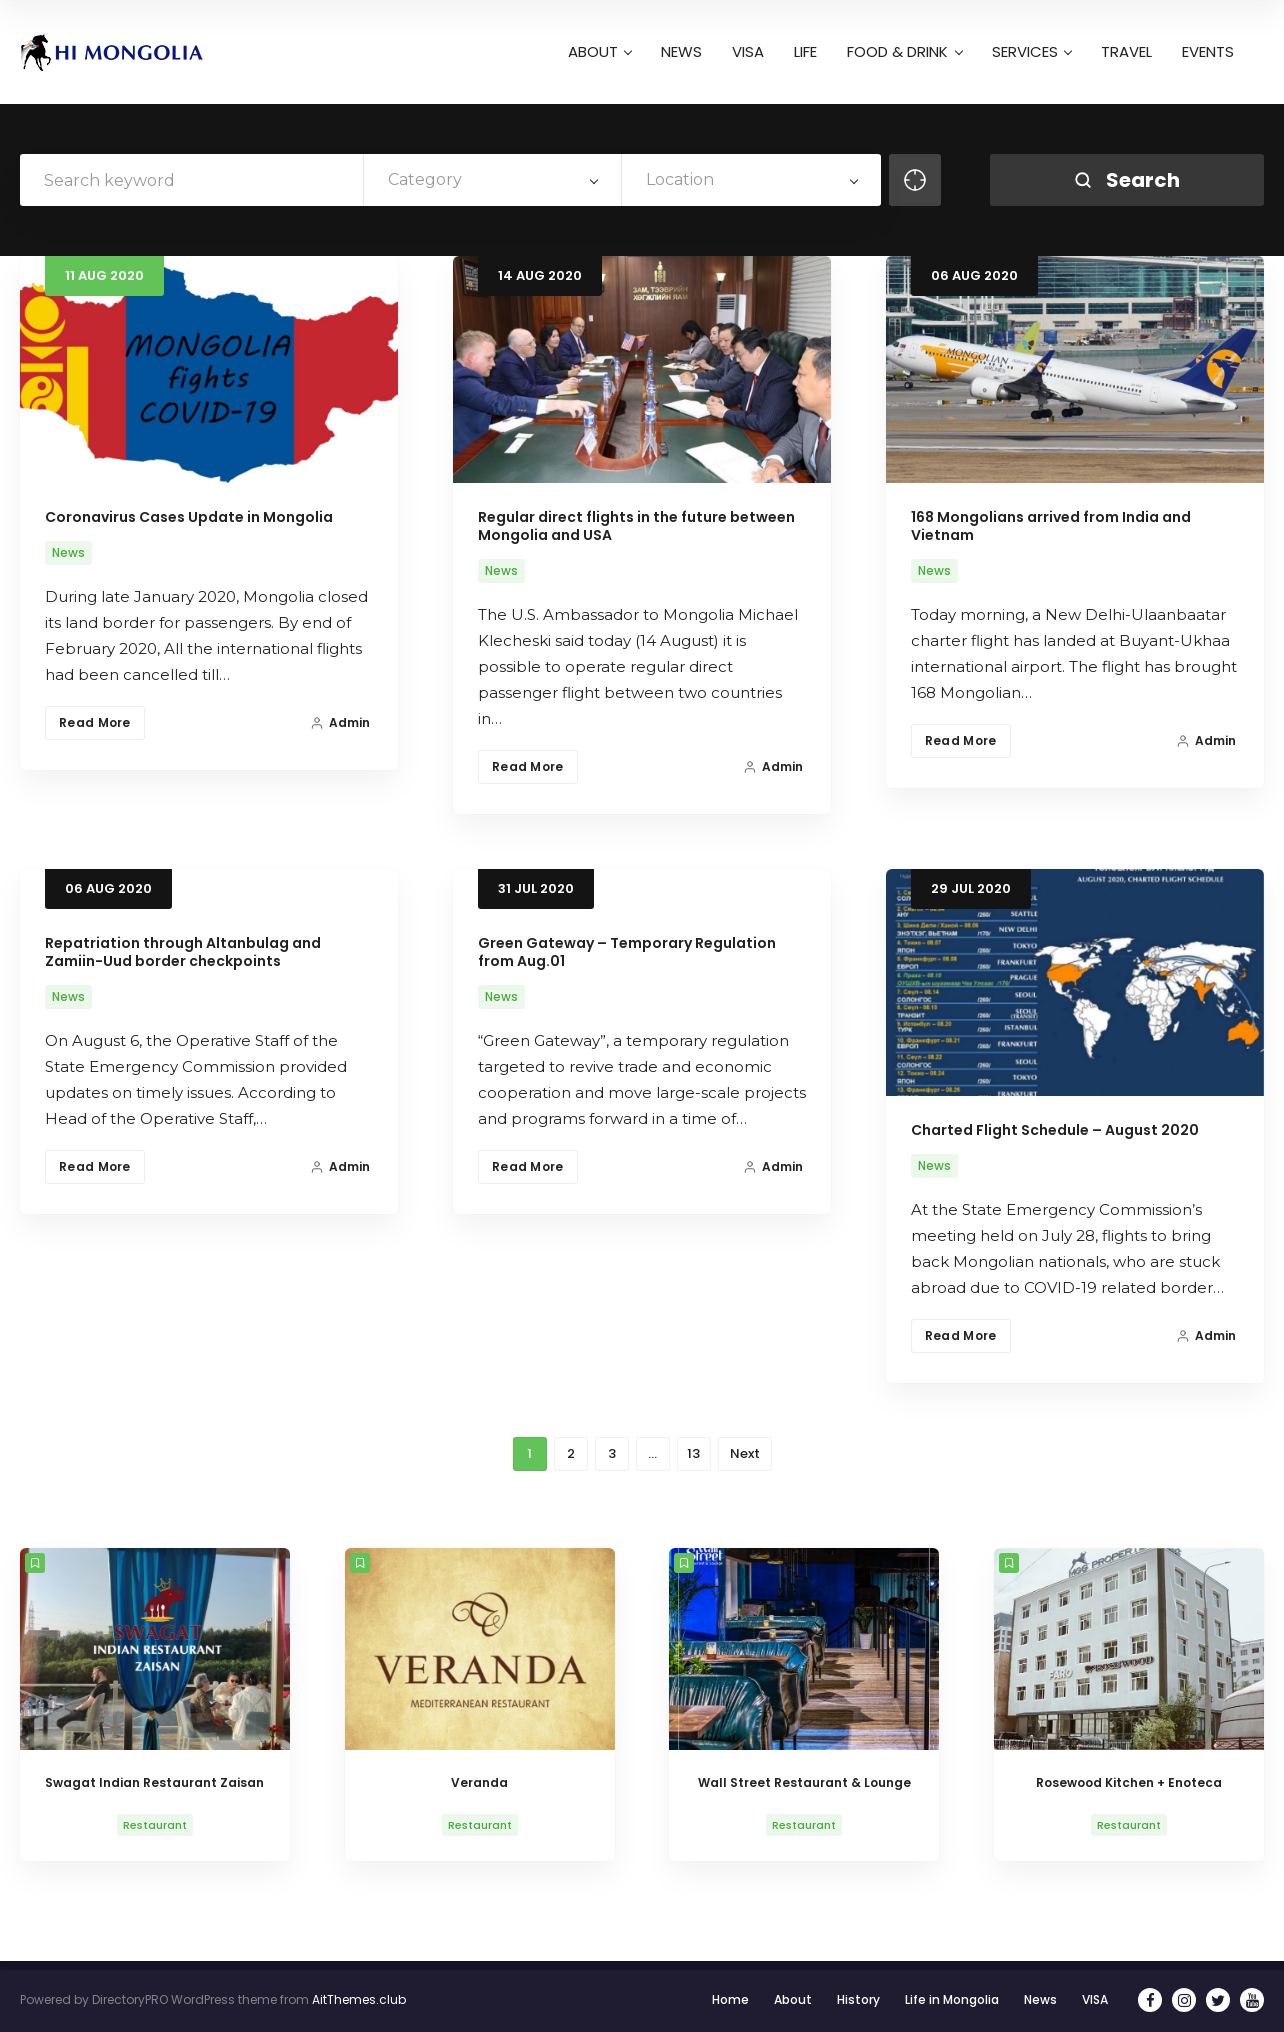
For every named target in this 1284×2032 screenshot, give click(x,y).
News (68, 552)
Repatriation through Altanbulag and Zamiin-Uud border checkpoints (183, 952)
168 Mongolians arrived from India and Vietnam (1051, 526)
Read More (95, 722)
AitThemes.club (359, 1999)
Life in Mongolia (952, 1999)
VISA (1095, 1999)
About (793, 1999)
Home (730, 1999)
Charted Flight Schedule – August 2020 (1055, 1130)
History (858, 1999)
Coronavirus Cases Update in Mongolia (189, 517)
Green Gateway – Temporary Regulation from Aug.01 (627, 952)
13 (693, 1453)
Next (745, 1453)
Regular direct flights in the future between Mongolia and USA (636, 526)
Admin (340, 722)
